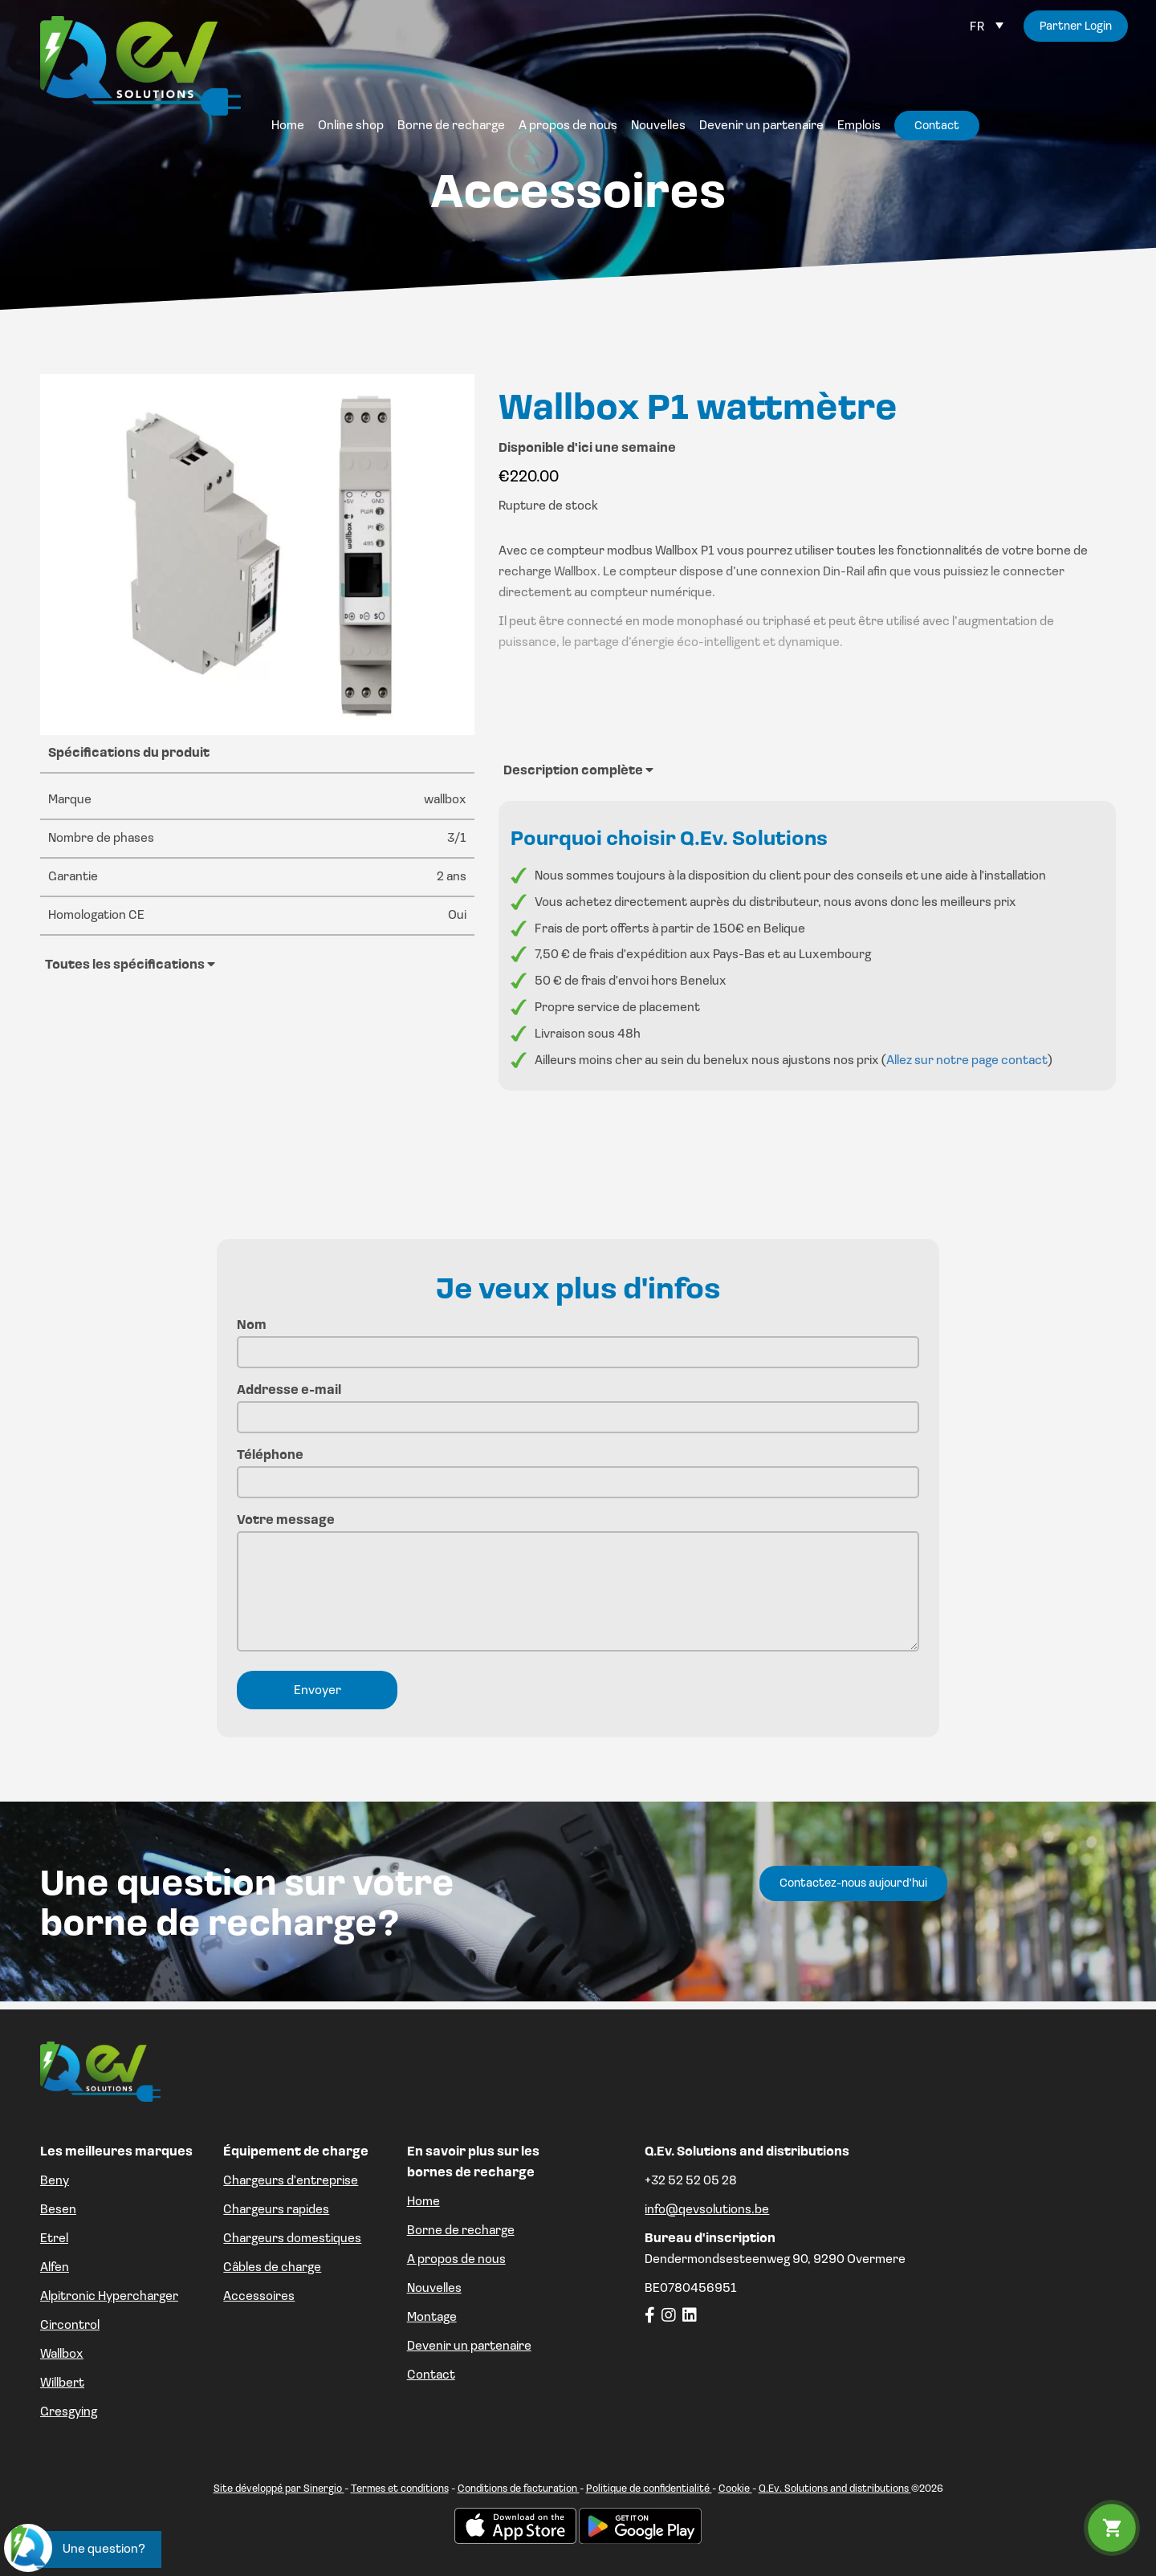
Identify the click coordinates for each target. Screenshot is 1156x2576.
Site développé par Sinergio (279, 2489)
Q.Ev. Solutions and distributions (835, 2489)
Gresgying (68, 2412)
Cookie (735, 2489)
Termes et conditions (400, 2489)
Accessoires (259, 2296)
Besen (58, 2210)
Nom (578, 1339)
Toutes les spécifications (130, 964)
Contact (431, 2375)
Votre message (578, 1584)
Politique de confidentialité (649, 2489)
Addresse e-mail (578, 1404)
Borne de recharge (461, 2231)
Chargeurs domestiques (292, 2239)
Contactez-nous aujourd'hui (853, 1884)
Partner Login (1076, 27)
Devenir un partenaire (469, 2346)
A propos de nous (456, 2259)
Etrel (54, 2239)
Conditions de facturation (519, 2489)
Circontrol (70, 2325)
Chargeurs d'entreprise (290, 2181)
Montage (432, 2317)
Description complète (578, 770)
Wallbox (61, 2354)
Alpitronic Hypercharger (109, 2296)
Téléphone (578, 1469)
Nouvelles (434, 2288)
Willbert (62, 2383)
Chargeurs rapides (276, 2210)
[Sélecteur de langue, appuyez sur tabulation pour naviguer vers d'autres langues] (987, 27)
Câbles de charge (272, 2267)
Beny (54, 2181)
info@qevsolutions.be (707, 2210)
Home (423, 2202)
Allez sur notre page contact (967, 1060)
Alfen (54, 2267)
